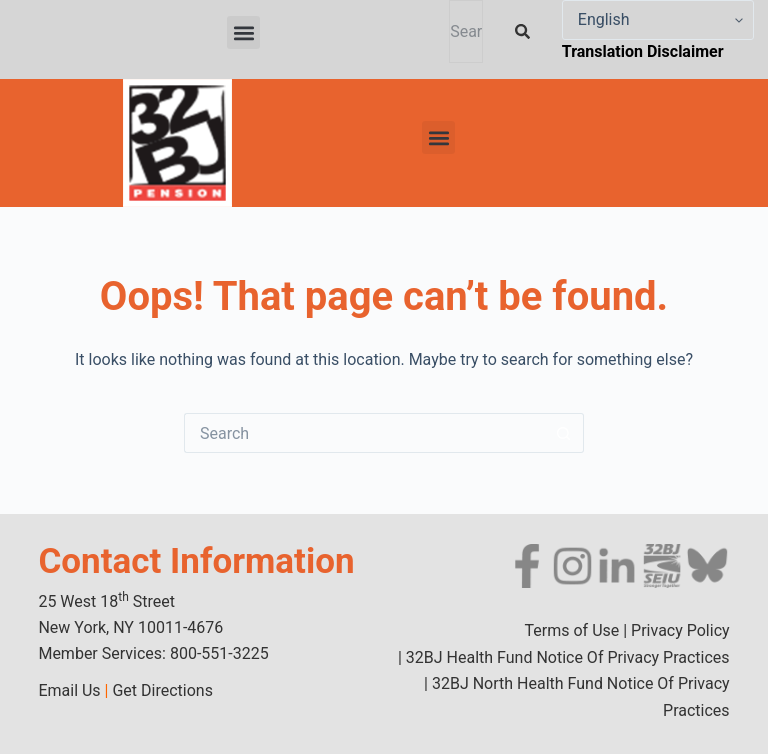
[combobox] (466, 31)
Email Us (69, 690)
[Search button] (564, 433)
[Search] (526, 31)
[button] (243, 32)
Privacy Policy (680, 630)
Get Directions (162, 690)
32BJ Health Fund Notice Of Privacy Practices (566, 657)
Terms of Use (572, 630)
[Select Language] (658, 20)
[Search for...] (364, 433)
